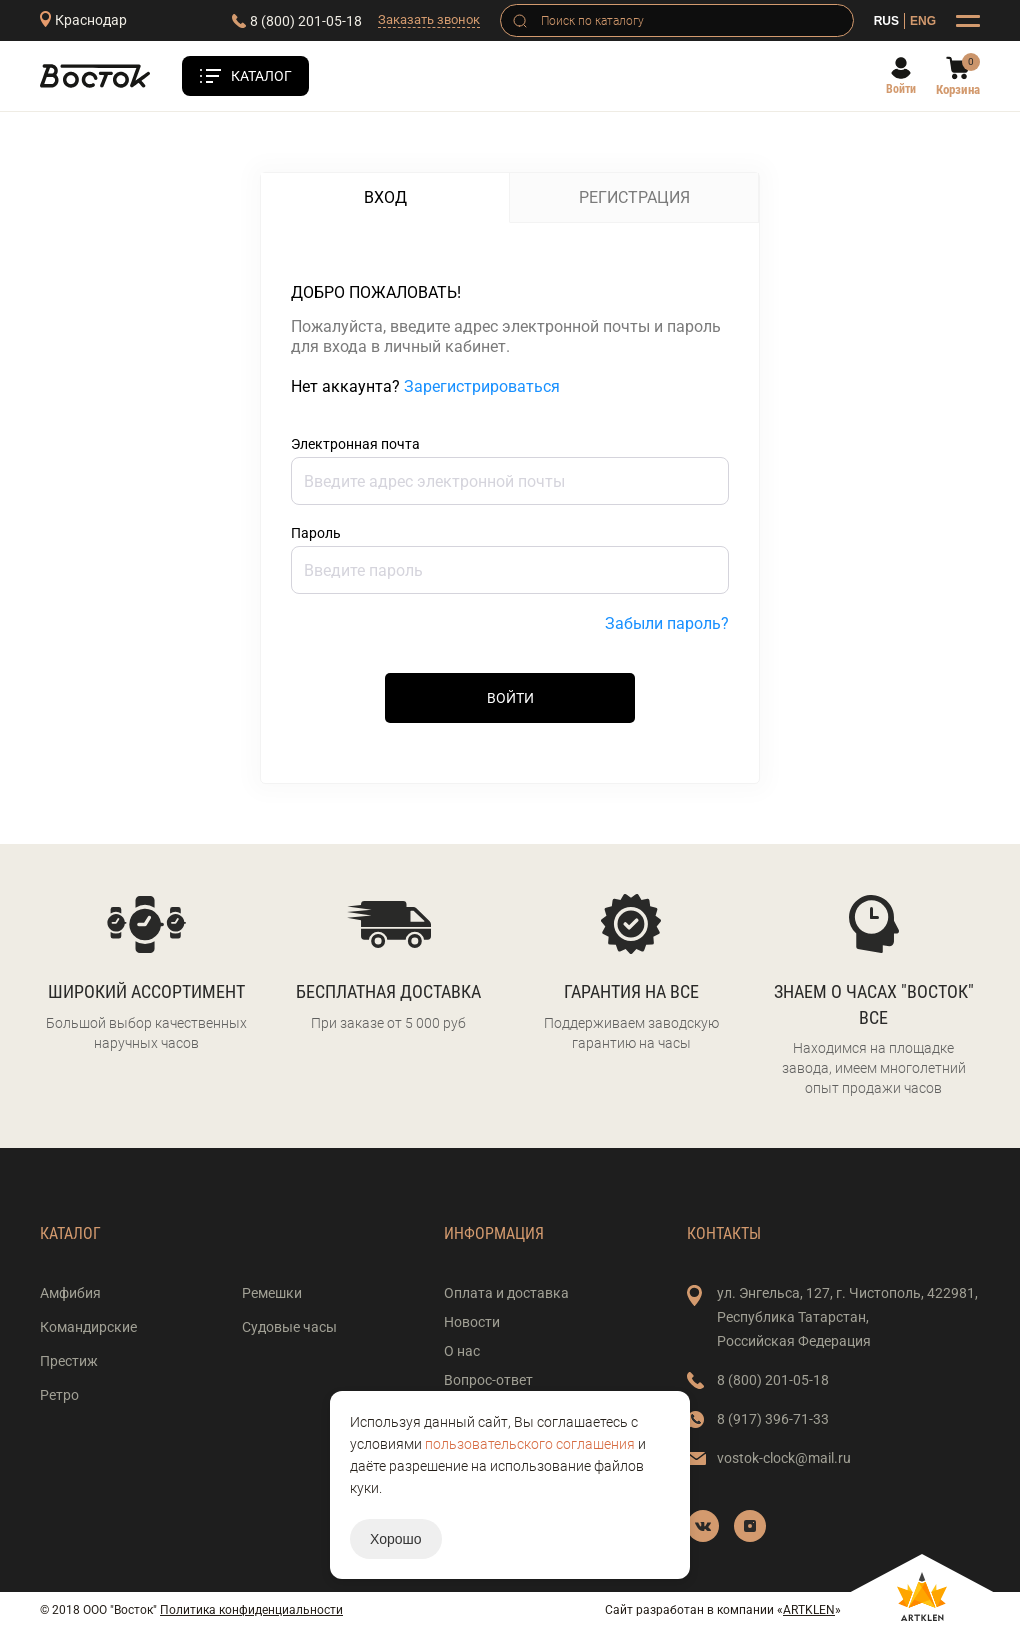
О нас (462, 1351)
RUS (886, 21)
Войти (901, 89)
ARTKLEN (809, 1610)
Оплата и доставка (506, 1293)
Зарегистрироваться (482, 386)
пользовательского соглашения (530, 1444)
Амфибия (70, 1293)
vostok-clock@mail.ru (784, 1458)
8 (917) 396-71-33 (773, 1419)
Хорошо (396, 1539)
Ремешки (272, 1293)
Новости (472, 1322)
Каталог (261, 76)
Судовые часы (289, 1327)
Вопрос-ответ (488, 1380)
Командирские (88, 1327)
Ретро (59, 1395)
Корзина (958, 89)
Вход (385, 197)
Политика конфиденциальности (251, 1610)
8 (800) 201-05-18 (306, 21)
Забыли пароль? (667, 623)
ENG (923, 21)
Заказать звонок (429, 19)
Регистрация (634, 197)
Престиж (69, 1361)
